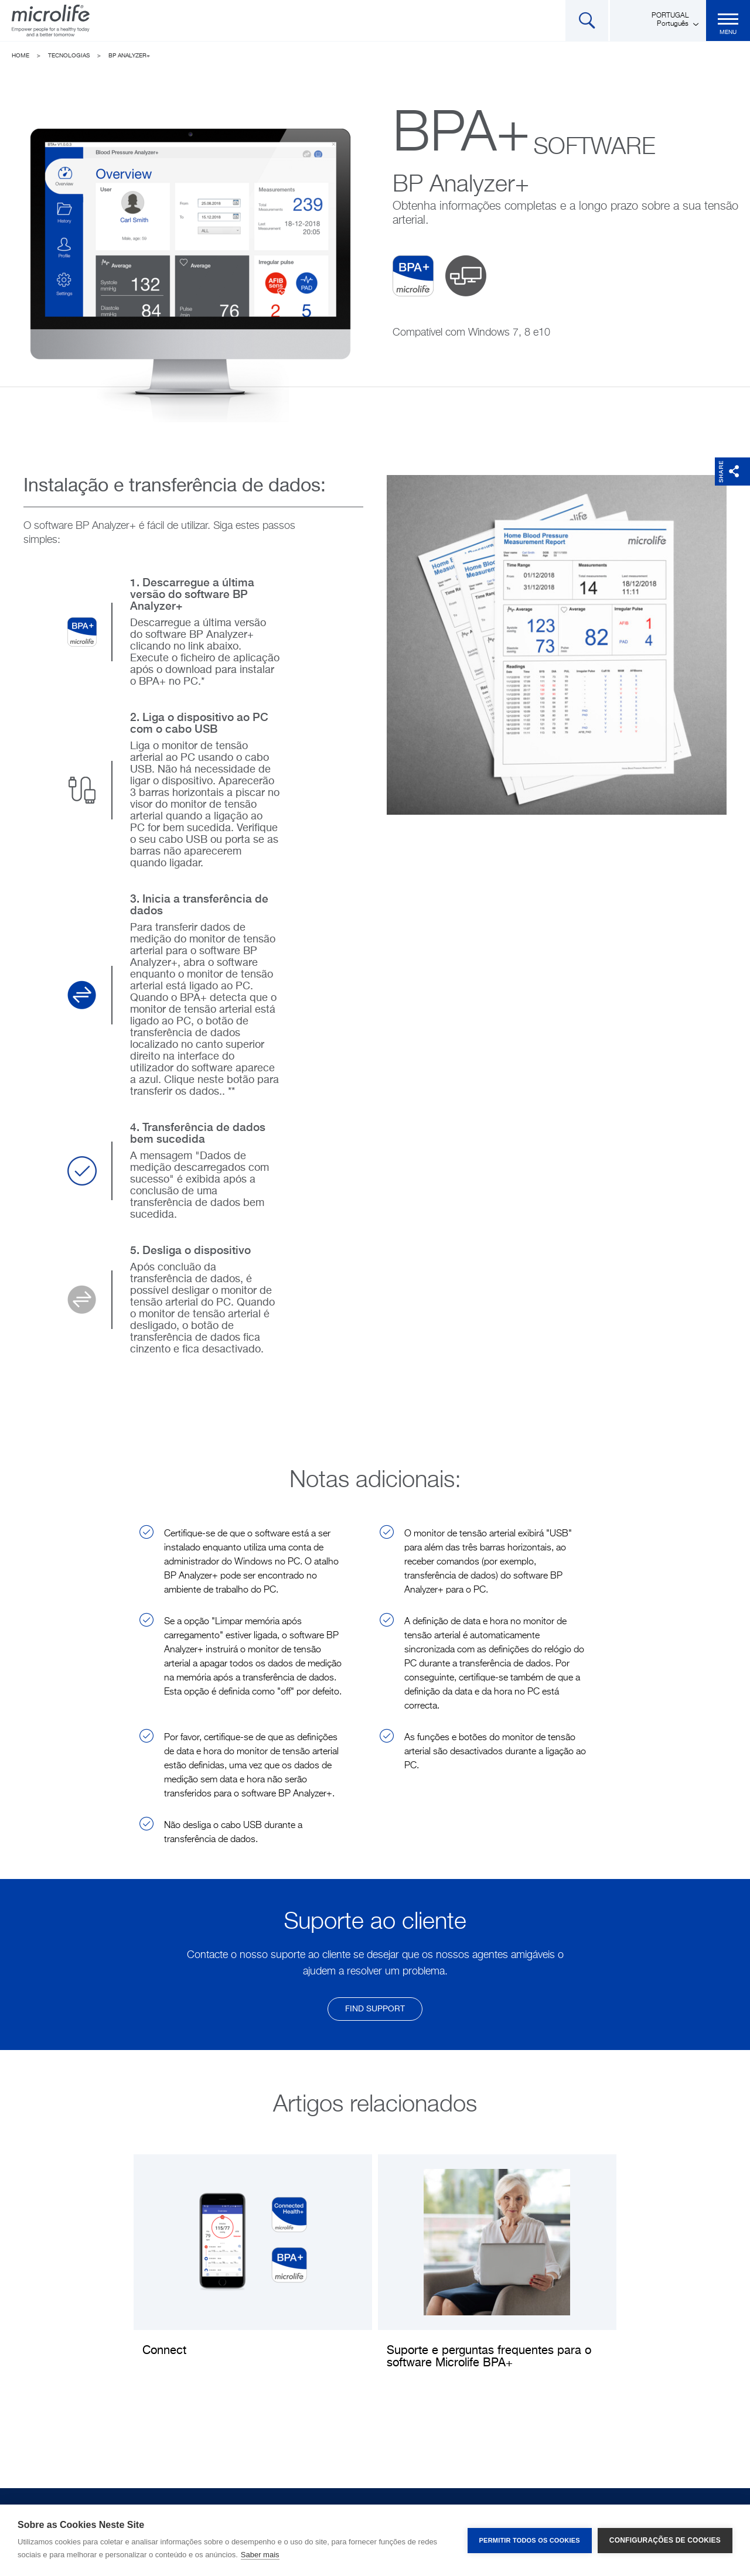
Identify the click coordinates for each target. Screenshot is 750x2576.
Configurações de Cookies (665, 2540)
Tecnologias (69, 56)
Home (20, 56)
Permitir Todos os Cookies (529, 2540)
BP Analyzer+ (129, 56)
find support (375, 2009)
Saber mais (260, 2554)
